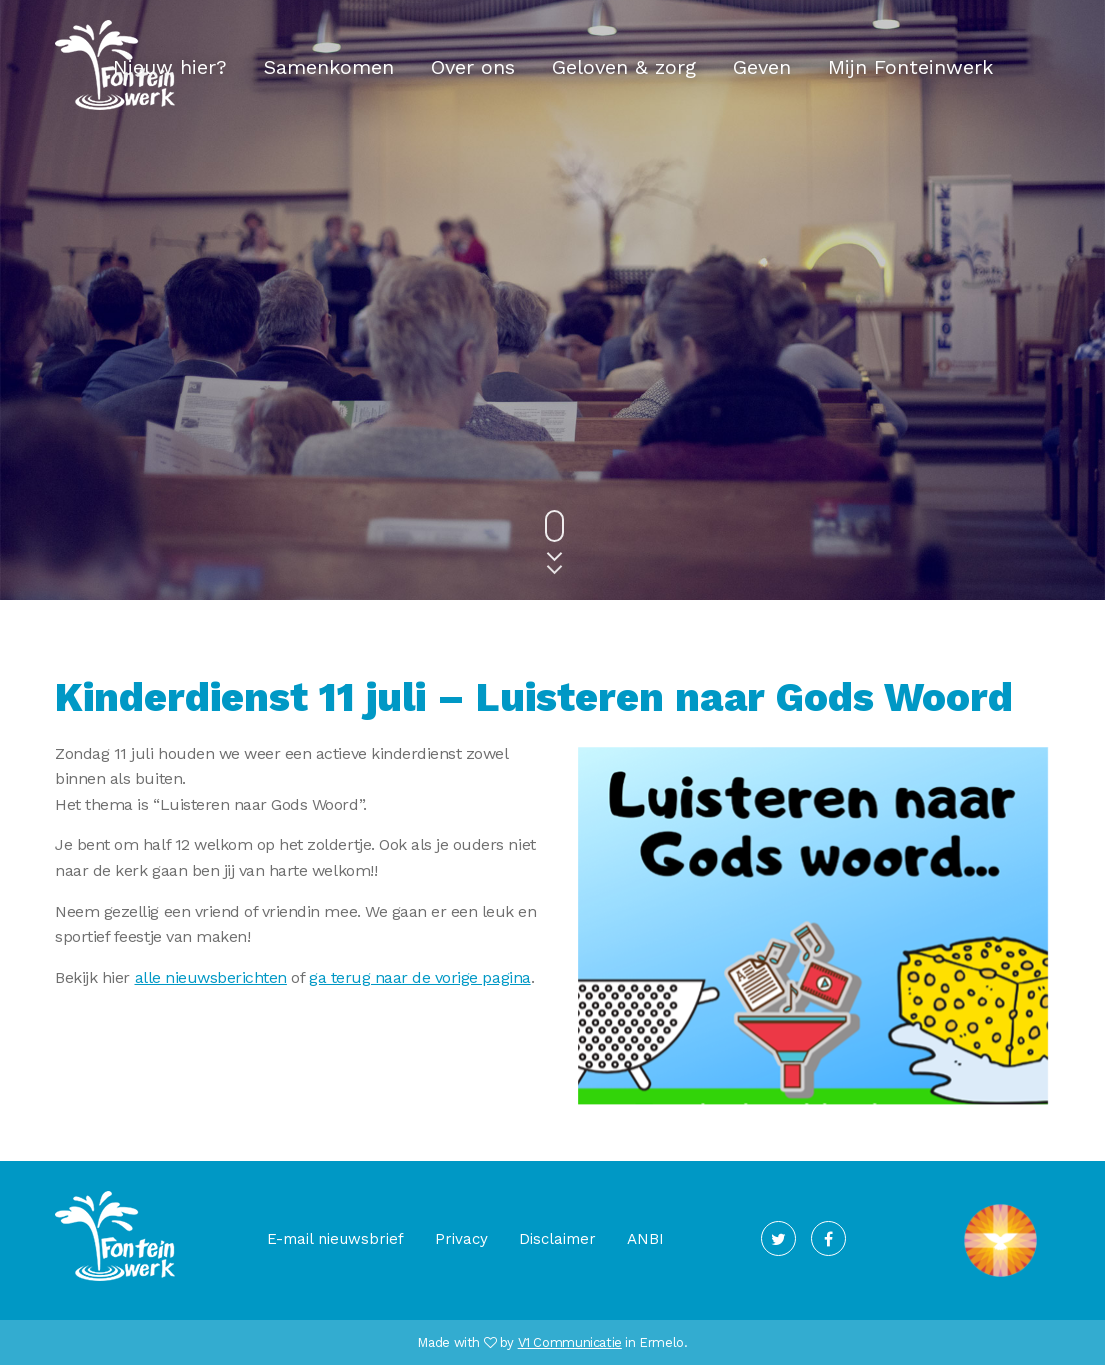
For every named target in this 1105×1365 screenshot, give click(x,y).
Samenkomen (329, 67)
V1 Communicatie (570, 1342)
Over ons (473, 67)
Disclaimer (557, 1239)
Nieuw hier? (170, 67)
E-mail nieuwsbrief (335, 1239)
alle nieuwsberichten (211, 977)
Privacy (461, 1239)
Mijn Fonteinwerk (910, 67)
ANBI (645, 1239)
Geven (762, 67)
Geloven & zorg (624, 67)
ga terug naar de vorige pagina (420, 977)
